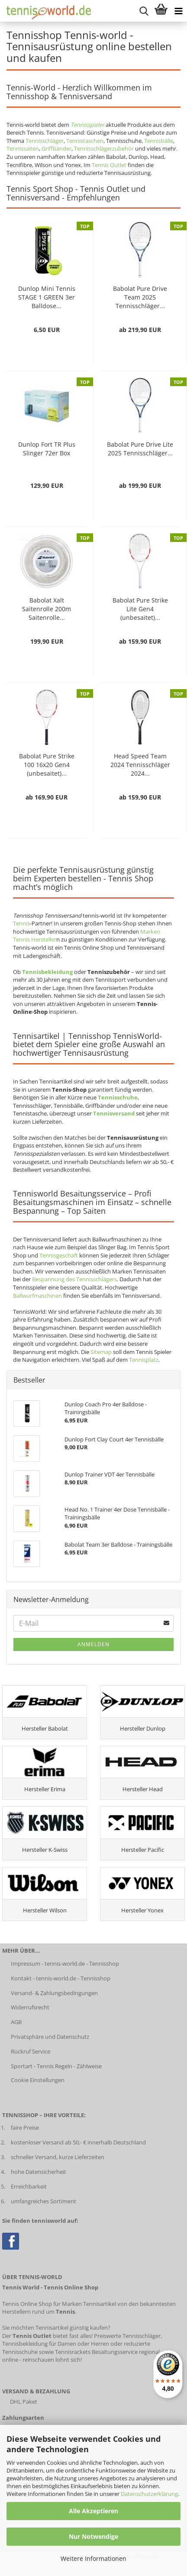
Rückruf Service (30, 2051)
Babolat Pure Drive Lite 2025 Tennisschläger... (140, 448)
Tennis (21, 923)
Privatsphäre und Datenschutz (50, 2037)
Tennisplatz (143, 1360)
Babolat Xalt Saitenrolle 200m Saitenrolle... (46, 609)
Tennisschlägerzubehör (104, 148)
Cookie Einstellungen (37, 2080)
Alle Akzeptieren (93, 2511)
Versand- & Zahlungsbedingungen (54, 1993)
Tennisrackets (72, 2352)
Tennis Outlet (109, 165)
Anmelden (93, 1644)
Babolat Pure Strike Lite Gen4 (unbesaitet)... (140, 609)
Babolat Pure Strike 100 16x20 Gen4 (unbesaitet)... (46, 764)
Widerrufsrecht (30, 2007)
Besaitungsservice (115, 2352)
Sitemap (101, 1352)
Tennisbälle (158, 141)
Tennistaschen (84, 141)
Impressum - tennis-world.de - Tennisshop (65, 1963)
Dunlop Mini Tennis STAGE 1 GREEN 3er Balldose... (46, 297)
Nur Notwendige (93, 2536)
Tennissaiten (22, 148)
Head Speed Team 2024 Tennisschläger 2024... (140, 764)
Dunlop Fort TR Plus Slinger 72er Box (46, 448)
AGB (16, 2022)
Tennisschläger (45, 141)
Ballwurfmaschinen (37, 1295)
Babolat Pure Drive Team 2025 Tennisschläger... (140, 297)
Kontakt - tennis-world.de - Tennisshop (60, 1978)
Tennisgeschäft (58, 1255)
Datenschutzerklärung (149, 2494)
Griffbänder (56, 148)
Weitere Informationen (93, 2558)
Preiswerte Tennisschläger (127, 2336)
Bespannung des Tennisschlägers (74, 1279)
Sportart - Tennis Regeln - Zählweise (56, 2066)
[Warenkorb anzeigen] (161, 11)
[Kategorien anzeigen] (178, 11)
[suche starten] (143, 11)
